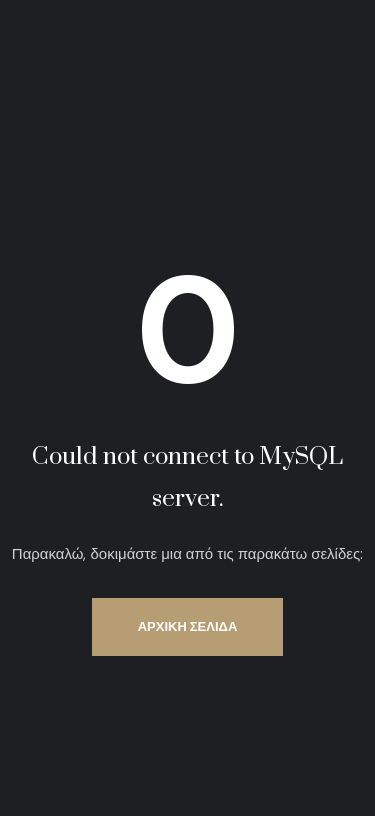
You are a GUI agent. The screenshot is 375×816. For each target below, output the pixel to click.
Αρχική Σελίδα (188, 626)
